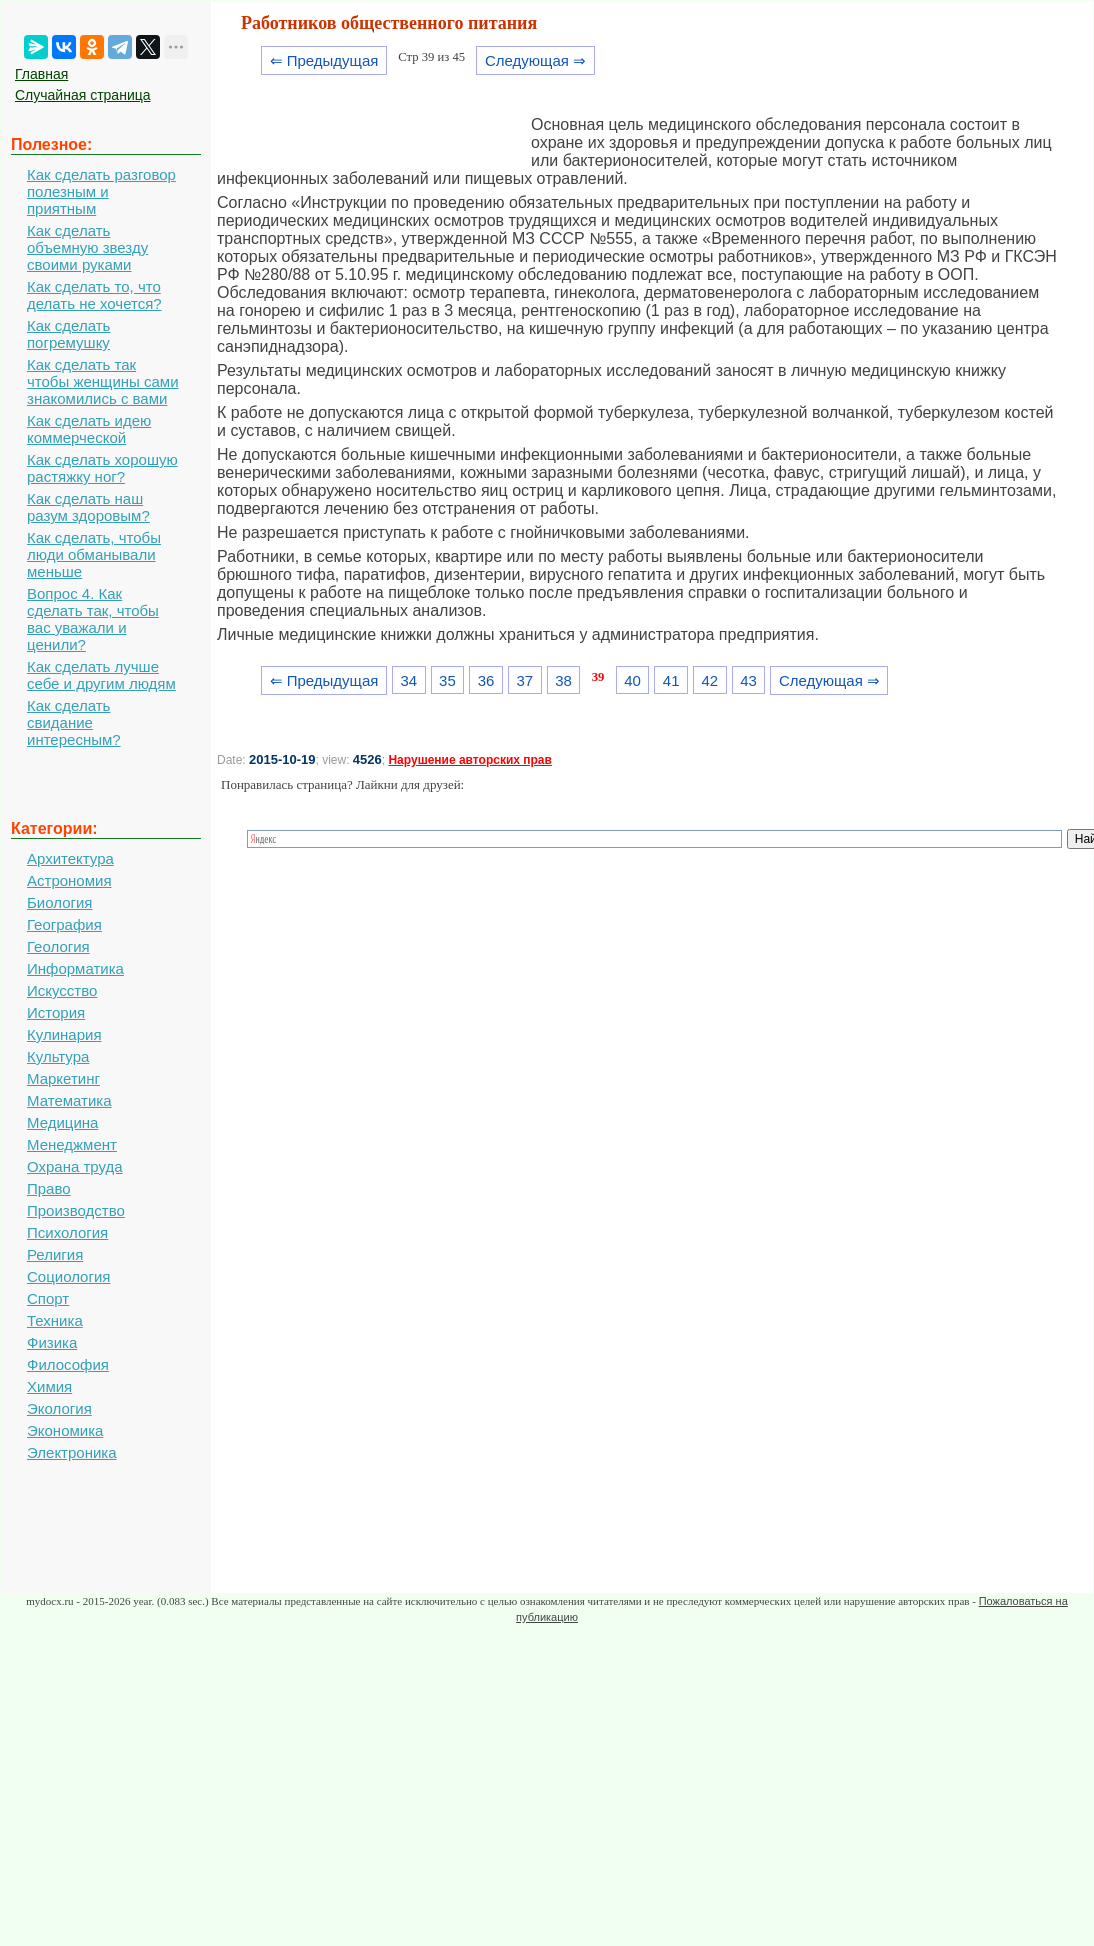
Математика (69, 1100)
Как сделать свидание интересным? (74, 722)
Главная (41, 74)
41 (671, 680)
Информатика (75, 968)
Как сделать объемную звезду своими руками (87, 247)
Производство (76, 1210)
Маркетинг (63, 1078)
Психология (67, 1232)
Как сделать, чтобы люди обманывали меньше (94, 554)
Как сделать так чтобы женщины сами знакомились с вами (103, 381)
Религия (55, 1254)
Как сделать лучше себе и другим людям (101, 675)
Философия (68, 1364)
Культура (58, 1056)
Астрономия (69, 880)
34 (408, 680)
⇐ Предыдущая (324, 60)
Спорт (48, 1298)
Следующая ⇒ (535, 60)
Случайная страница (83, 95)
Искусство (62, 990)
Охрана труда (75, 1166)
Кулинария (64, 1034)
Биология (59, 902)
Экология (59, 1408)
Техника (55, 1320)
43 (748, 680)
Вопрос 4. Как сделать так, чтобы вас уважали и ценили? (93, 619)
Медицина (62, 1122)
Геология (58, 946)
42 (710, 680)
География (64, 924)
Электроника (72, 1452)
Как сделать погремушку (68, 334)
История (56, 1012)
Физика (52, 1342)
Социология (68, 1276)
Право (49, 1188)
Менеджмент (72, 1144)
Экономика (65, 1430)
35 (447, 680)
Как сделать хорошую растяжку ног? (102, 468)
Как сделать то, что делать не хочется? (94, 295)
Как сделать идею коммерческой (89, 429)
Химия (49, 1386)
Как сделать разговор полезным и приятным (101, 191)
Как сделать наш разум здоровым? (88, 507)
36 (486, 680)
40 (632, 680)
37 (524, 680)
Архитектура (70, 858)
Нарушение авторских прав (469, 760)
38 (563, 680)
